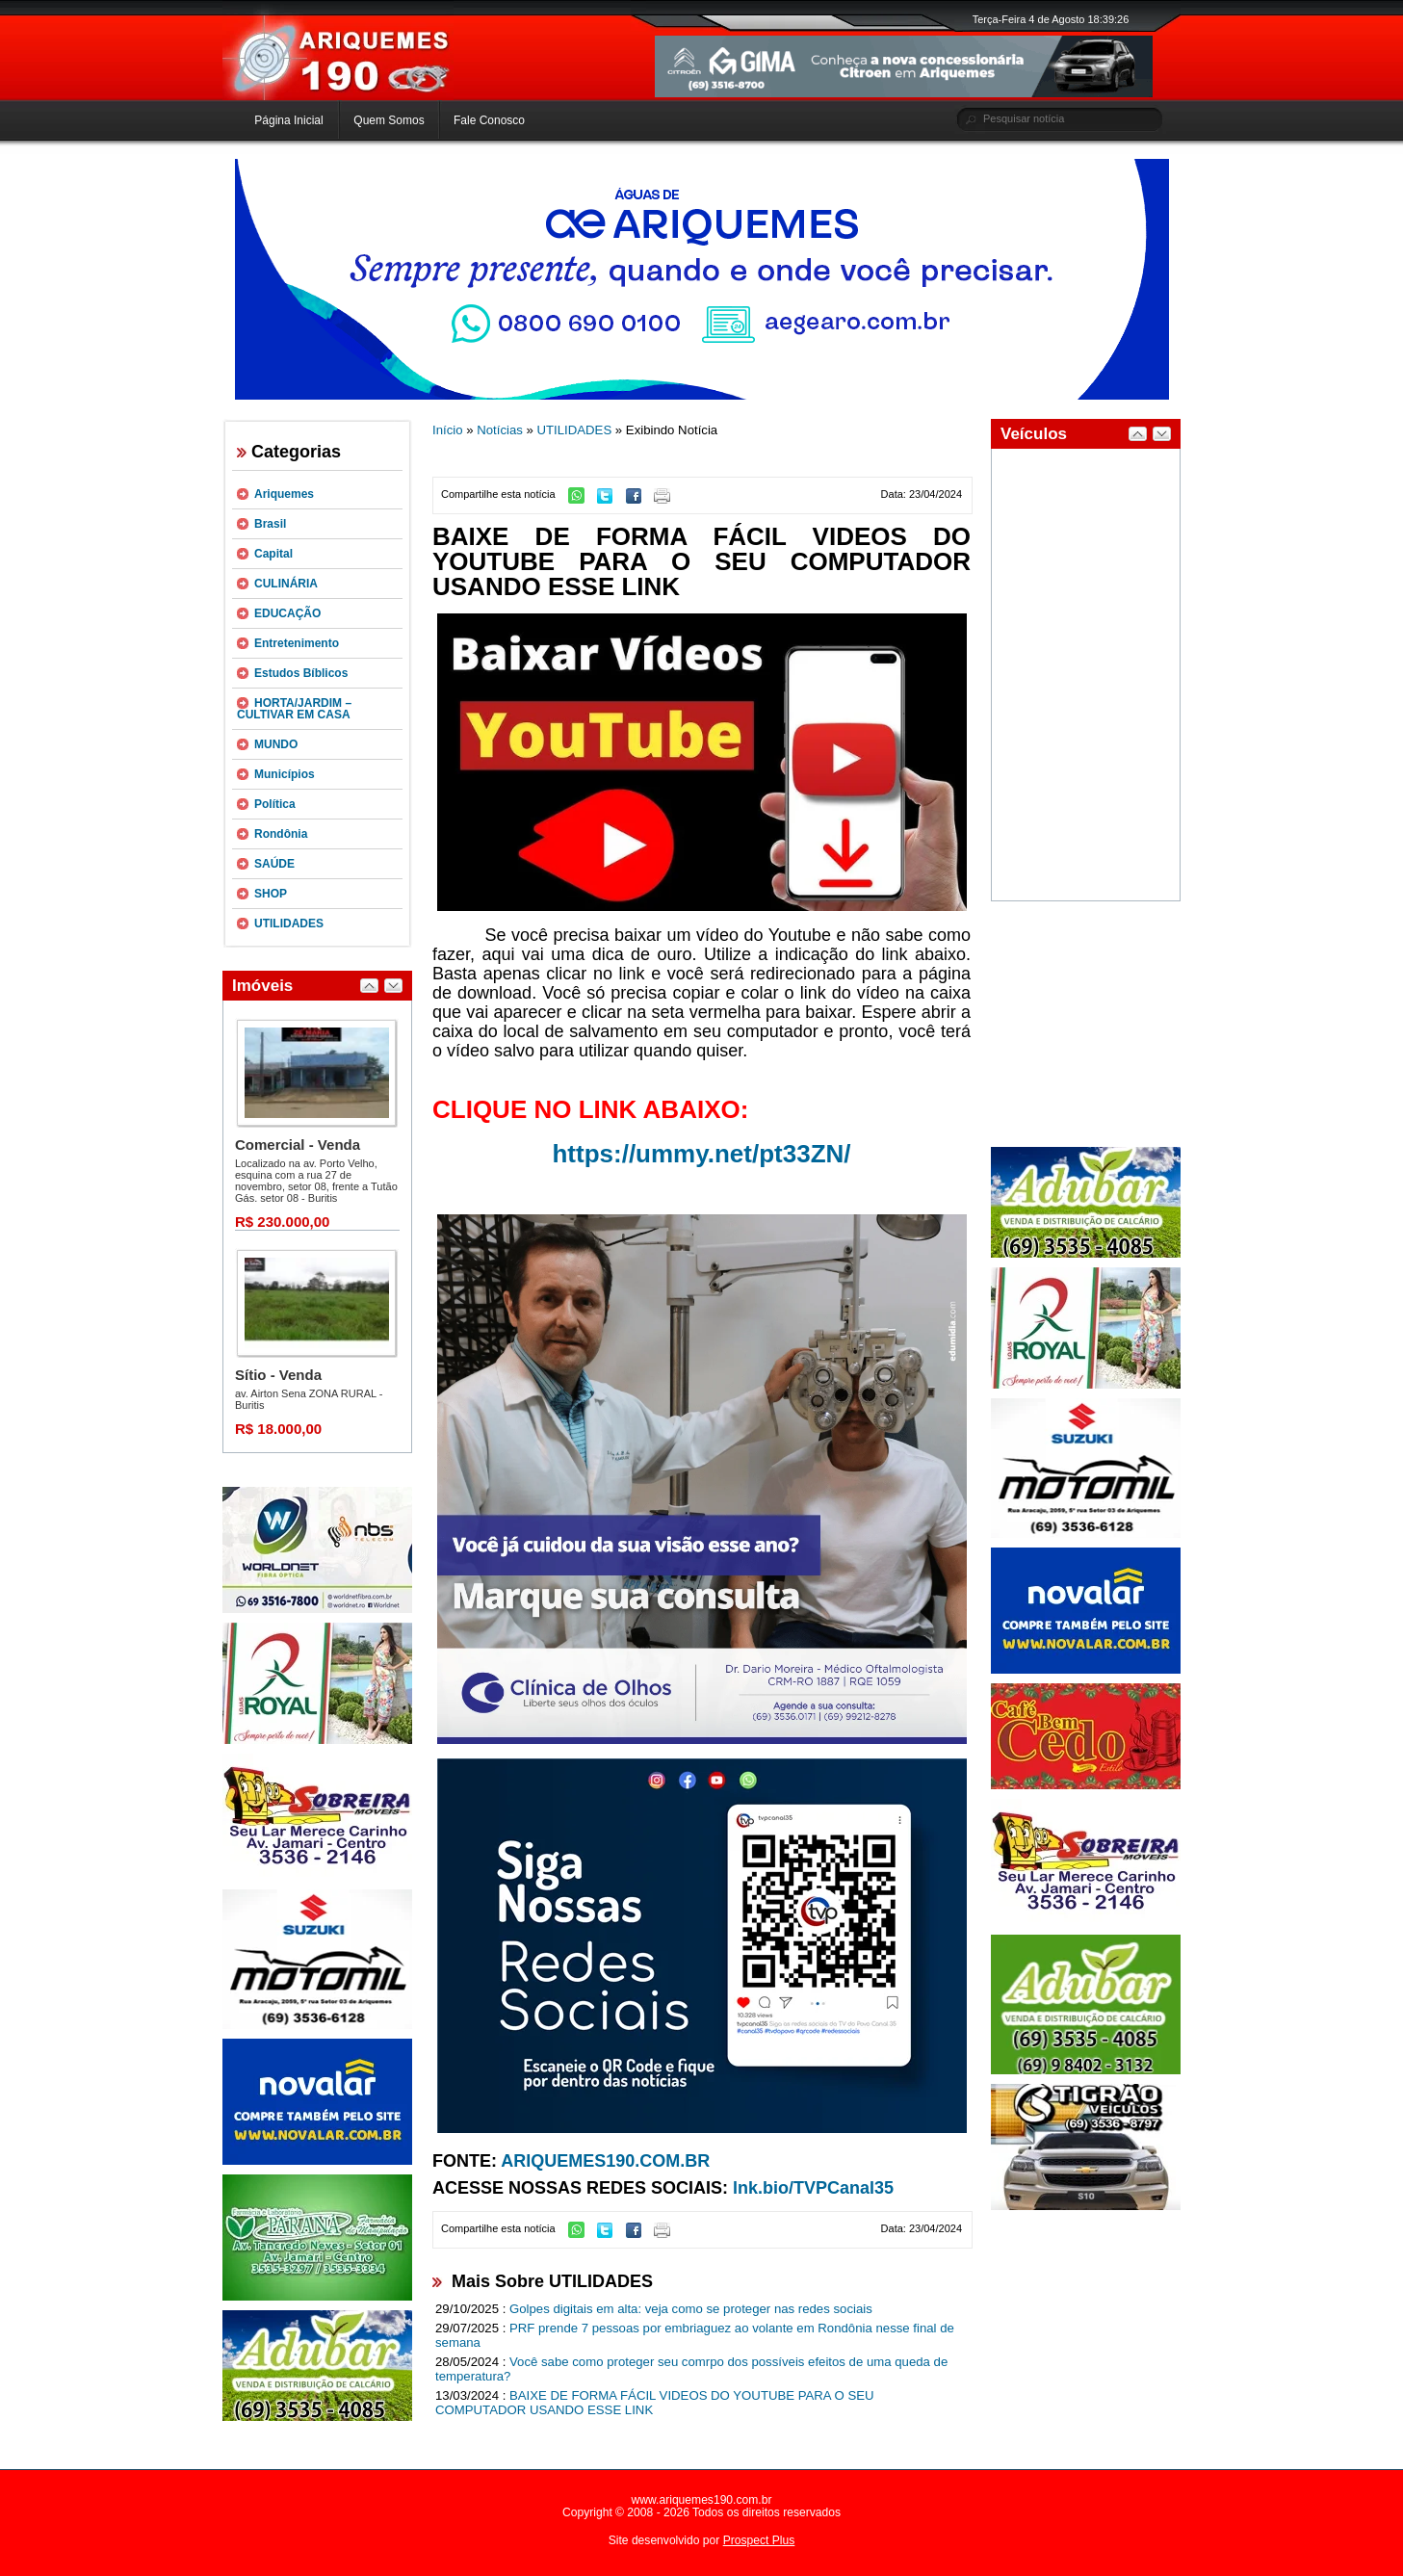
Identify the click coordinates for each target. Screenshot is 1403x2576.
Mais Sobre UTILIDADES (552, 2281)
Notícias (500, 430)
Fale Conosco (489, 120)
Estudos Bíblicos (301, 673)
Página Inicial (288, 120)
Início (447, 430)
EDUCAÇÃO (287, 613)
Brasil (270, 524)
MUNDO (276, 744)
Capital (273, 553)
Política (275, 804)
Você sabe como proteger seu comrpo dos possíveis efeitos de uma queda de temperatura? (691, 2369)
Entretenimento (296, 643)
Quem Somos (388, 120)
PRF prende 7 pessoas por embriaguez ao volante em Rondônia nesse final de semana (694, 2335)
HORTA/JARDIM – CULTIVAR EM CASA (294, 708)
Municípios (284, 774)
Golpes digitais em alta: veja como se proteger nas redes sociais (690, 2309)
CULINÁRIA (286, 583)
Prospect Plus (759, 2540)
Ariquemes (284, 494)
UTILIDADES (289, 923)
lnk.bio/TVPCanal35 (813, 2188)
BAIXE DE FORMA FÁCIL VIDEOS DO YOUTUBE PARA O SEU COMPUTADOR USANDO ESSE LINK (654, 2402)
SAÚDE (274, 864)
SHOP (270, 893)
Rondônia (280, 834)
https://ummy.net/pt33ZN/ (701, 1153)
